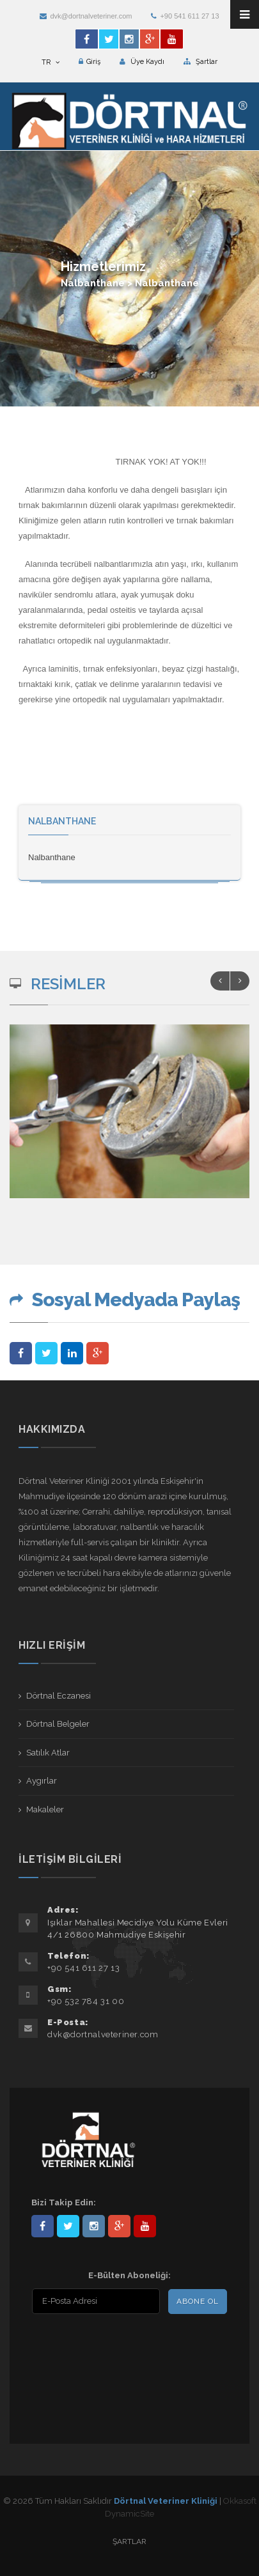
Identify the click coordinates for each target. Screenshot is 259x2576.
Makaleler (45, 1809)
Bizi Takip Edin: (63, 2202)
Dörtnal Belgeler (58, 1724)
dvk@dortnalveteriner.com (86, 16)
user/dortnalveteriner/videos (145, 2226)
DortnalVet (68, 2226)
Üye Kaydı (142, 62)
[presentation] (113, 2346)
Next (239, 981)
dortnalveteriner (93, 2226)
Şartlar (200, 62)
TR (50, 62)
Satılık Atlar (48, 1752)
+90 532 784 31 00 (85, 2001)
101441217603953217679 (119, 2226)
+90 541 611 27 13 (185, 16)
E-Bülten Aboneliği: (129, 2275)
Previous (220, 981)
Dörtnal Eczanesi (58, 1696)
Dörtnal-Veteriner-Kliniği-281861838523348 (42, 2226)
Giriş (89, 62)
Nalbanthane (51, 857)
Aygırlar (41, 1780)
